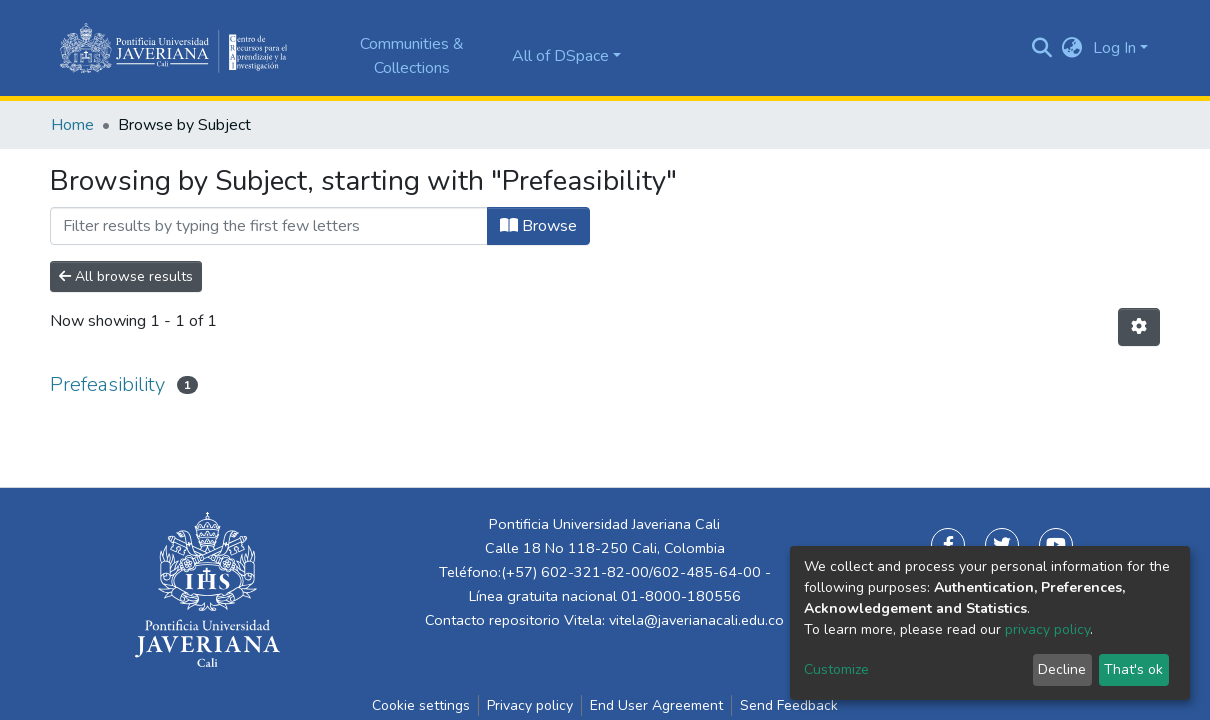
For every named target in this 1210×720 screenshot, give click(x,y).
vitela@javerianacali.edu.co (696, 620)
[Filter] (269, 226)
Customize (836, 669)
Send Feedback (789, 705)
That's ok (1133, 669)
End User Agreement (656, 705)
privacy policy (1047, 629)
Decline (1062, 669)
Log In (1114, 48)
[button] (1072, 48)
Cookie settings (421, 705)
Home (72, 125)
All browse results (126, 276)
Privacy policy (530, 705)
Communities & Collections (412, 56)
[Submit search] (1042, 48)
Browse (538, 226)
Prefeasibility (107, 384)
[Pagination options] (1139, 327)
